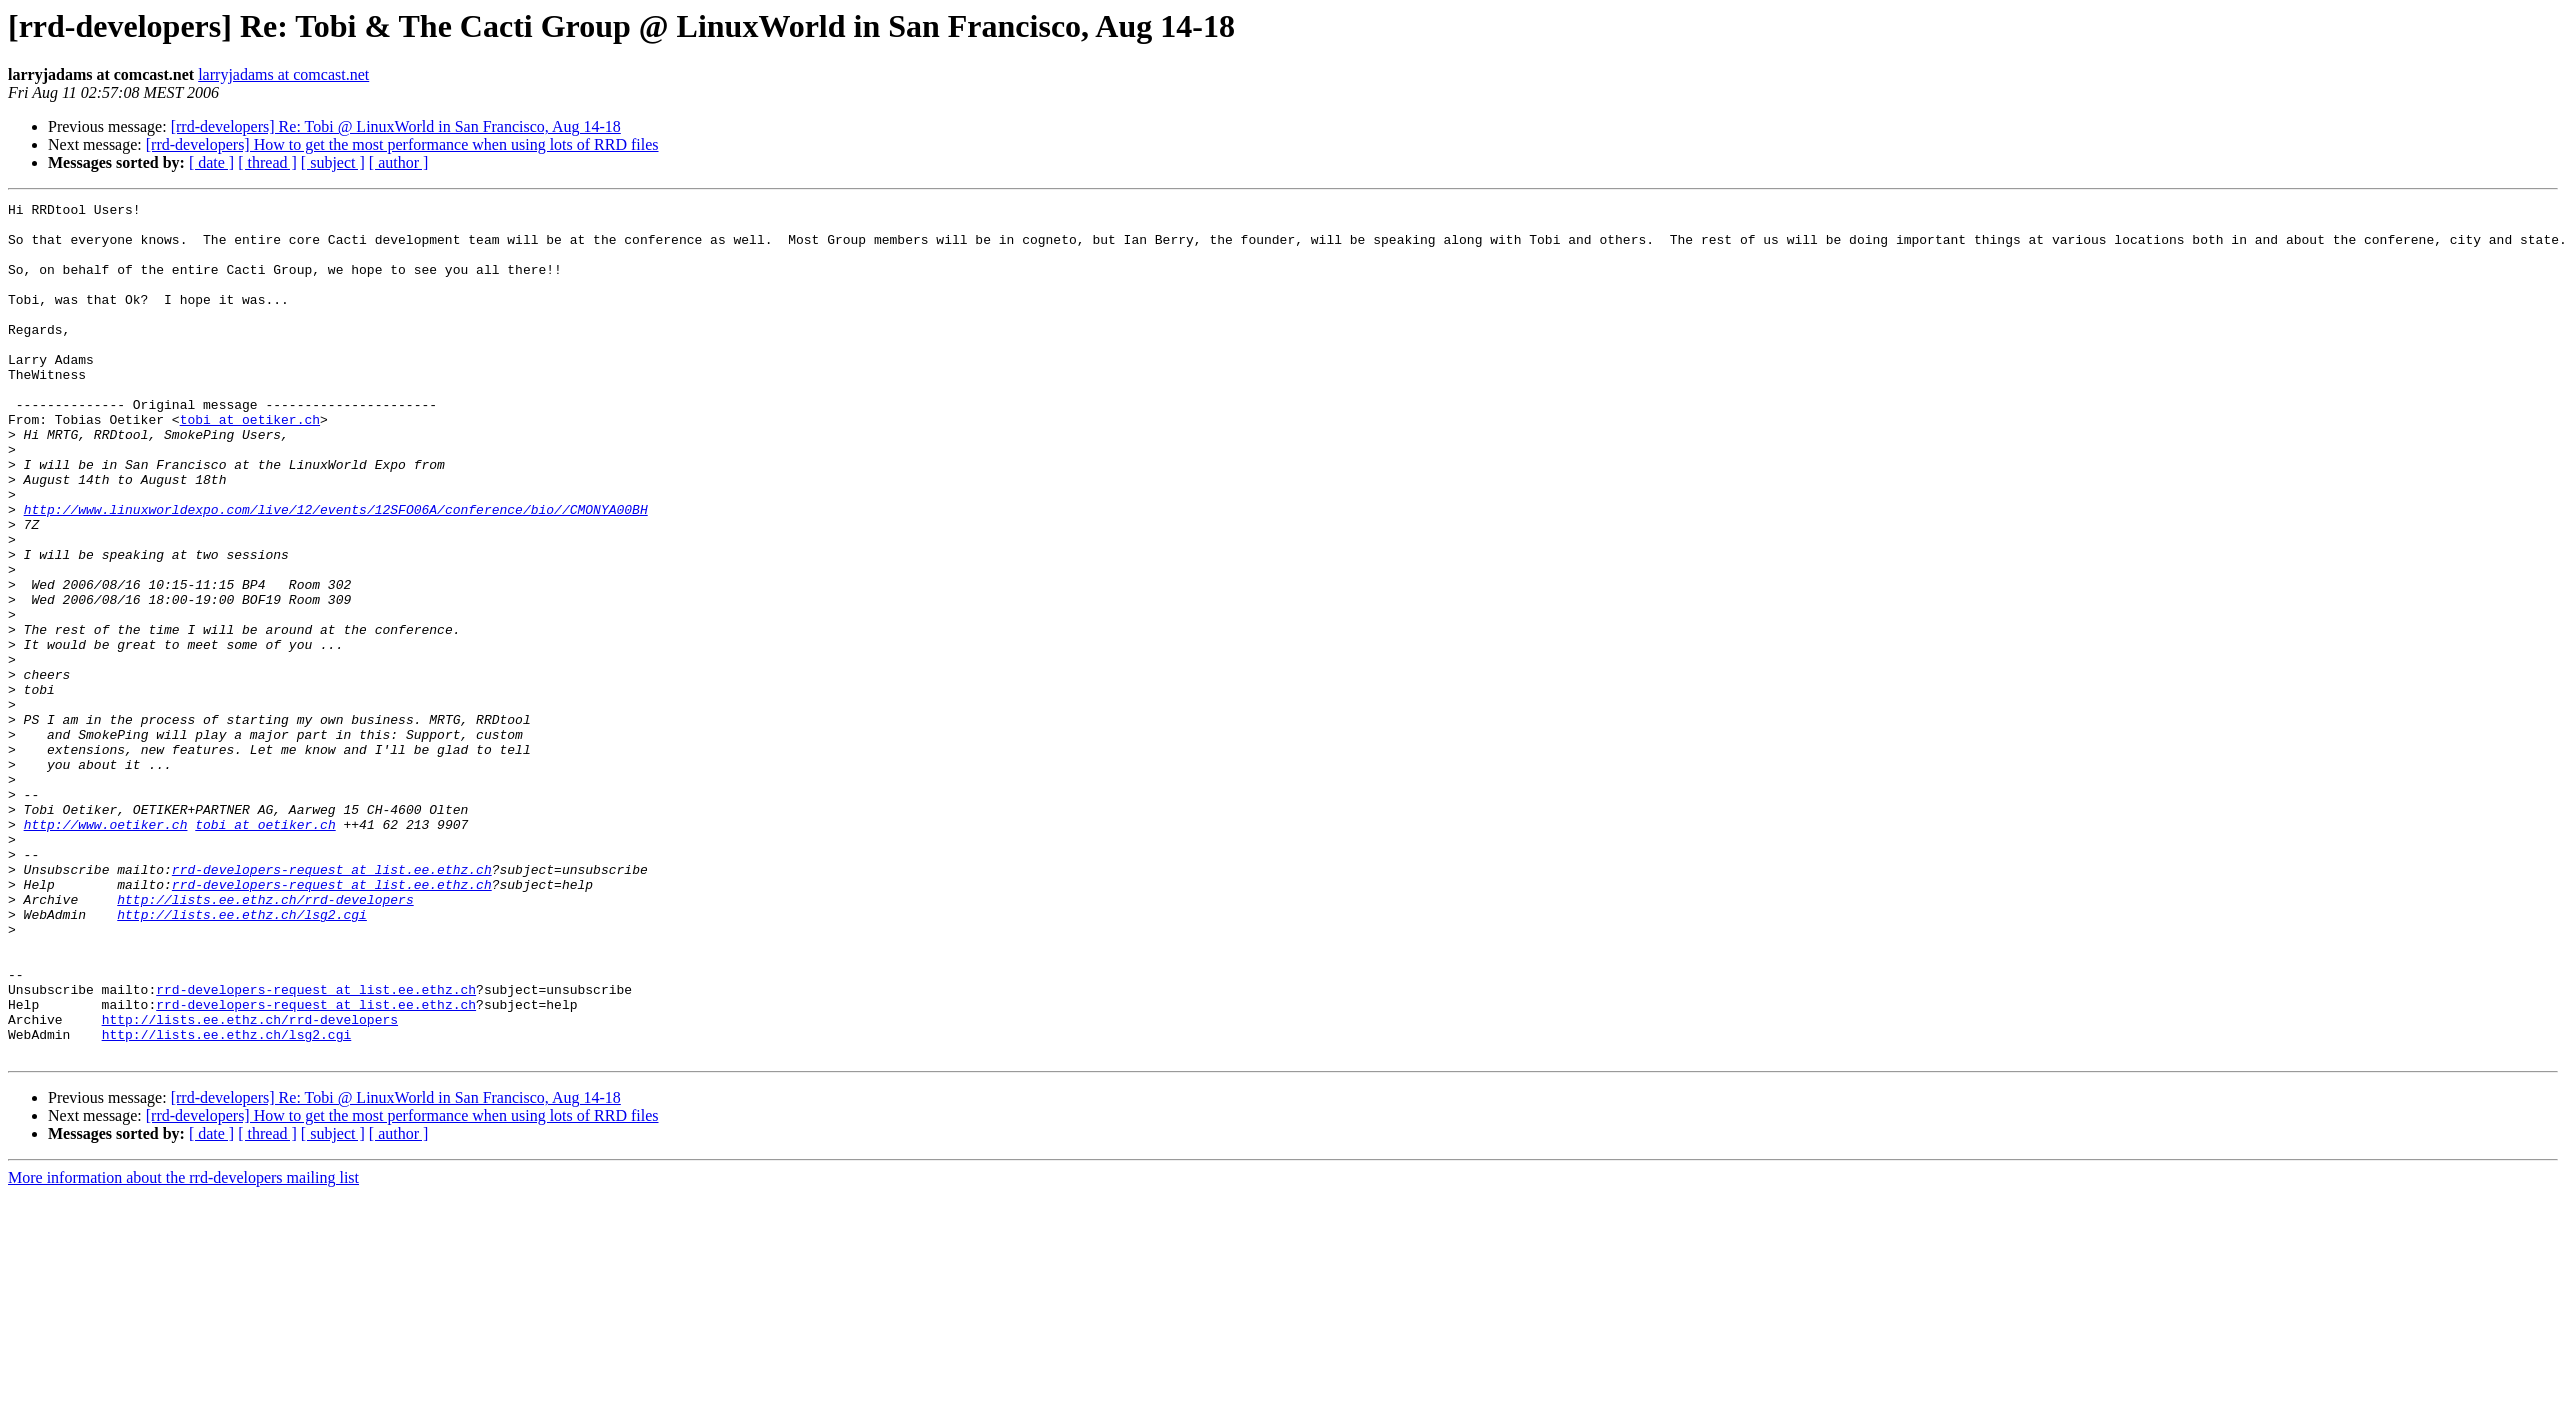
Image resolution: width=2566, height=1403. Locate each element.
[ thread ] (267, 162)
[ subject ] (333, 162)
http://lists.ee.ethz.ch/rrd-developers (265, 1040)
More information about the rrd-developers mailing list (183, 1348)
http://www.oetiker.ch (106, 950)
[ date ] (211, 162)
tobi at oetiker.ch (250, 464)
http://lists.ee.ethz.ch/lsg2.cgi (242, 1058)
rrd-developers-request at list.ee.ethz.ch (332, 1004)
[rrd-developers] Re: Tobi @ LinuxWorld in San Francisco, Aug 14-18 (396, 126)
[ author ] (399, 162)
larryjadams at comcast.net (283, 74)
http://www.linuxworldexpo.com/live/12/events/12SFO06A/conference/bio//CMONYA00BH (336, 572)
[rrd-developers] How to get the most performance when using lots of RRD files (402, 144)
